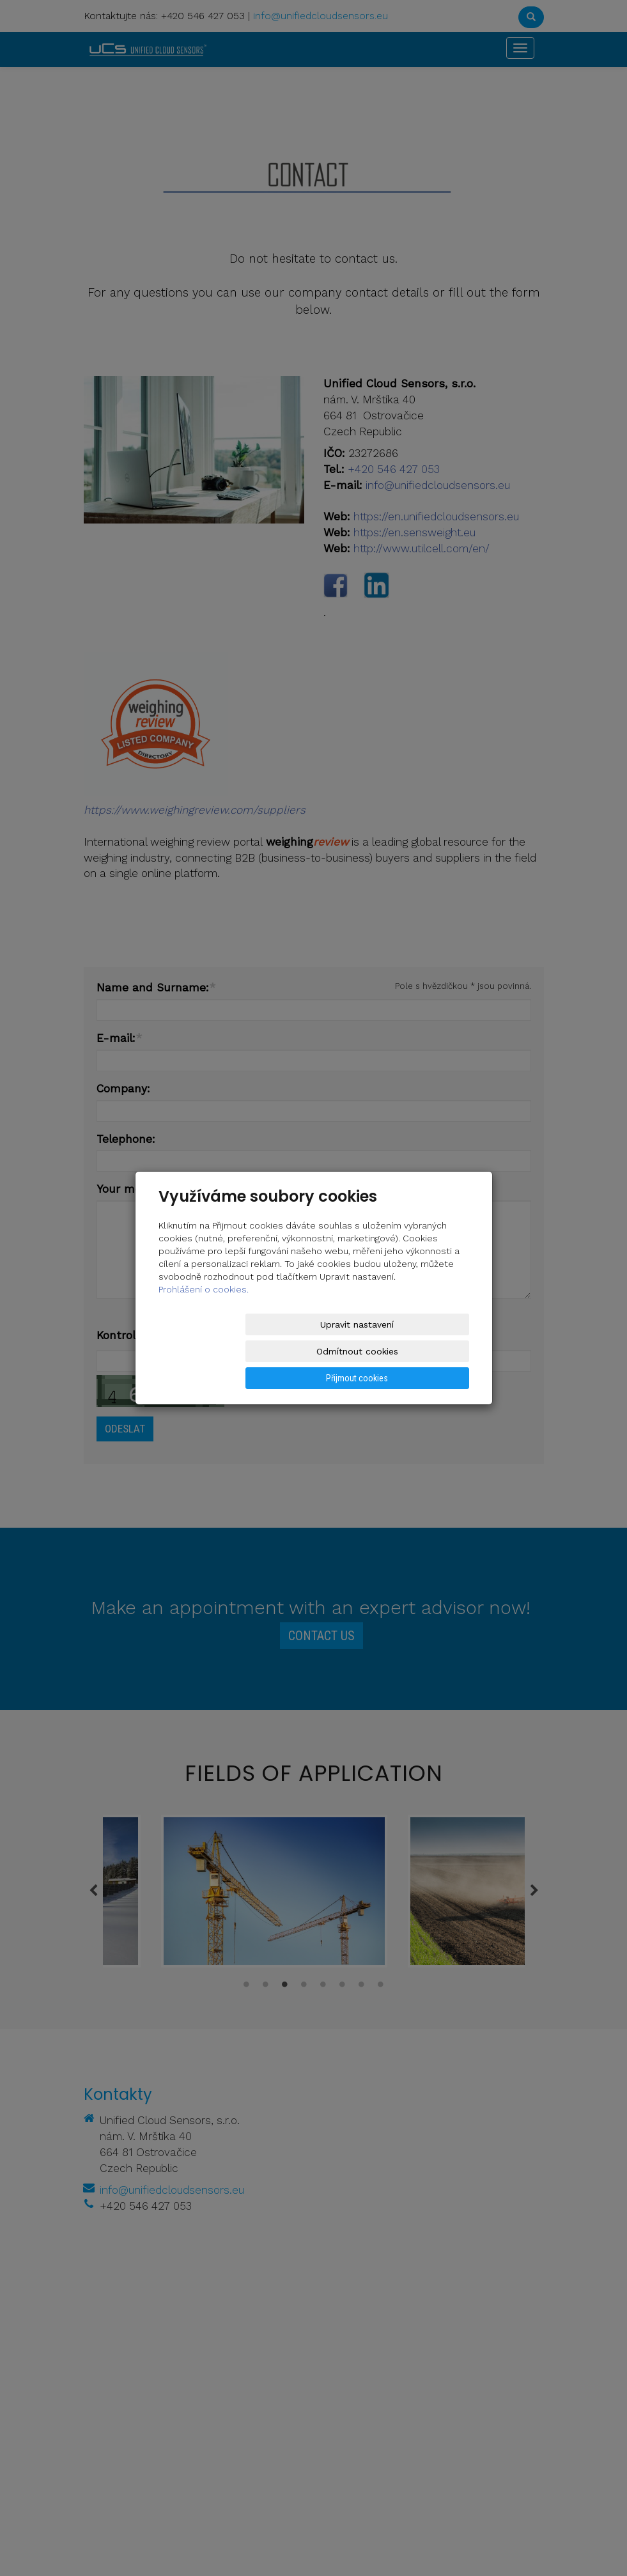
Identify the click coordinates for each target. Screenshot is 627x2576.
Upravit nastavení (208, 1351)
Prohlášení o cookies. (204, 1316)
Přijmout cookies (420, 1351)
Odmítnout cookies (314, 1351)
